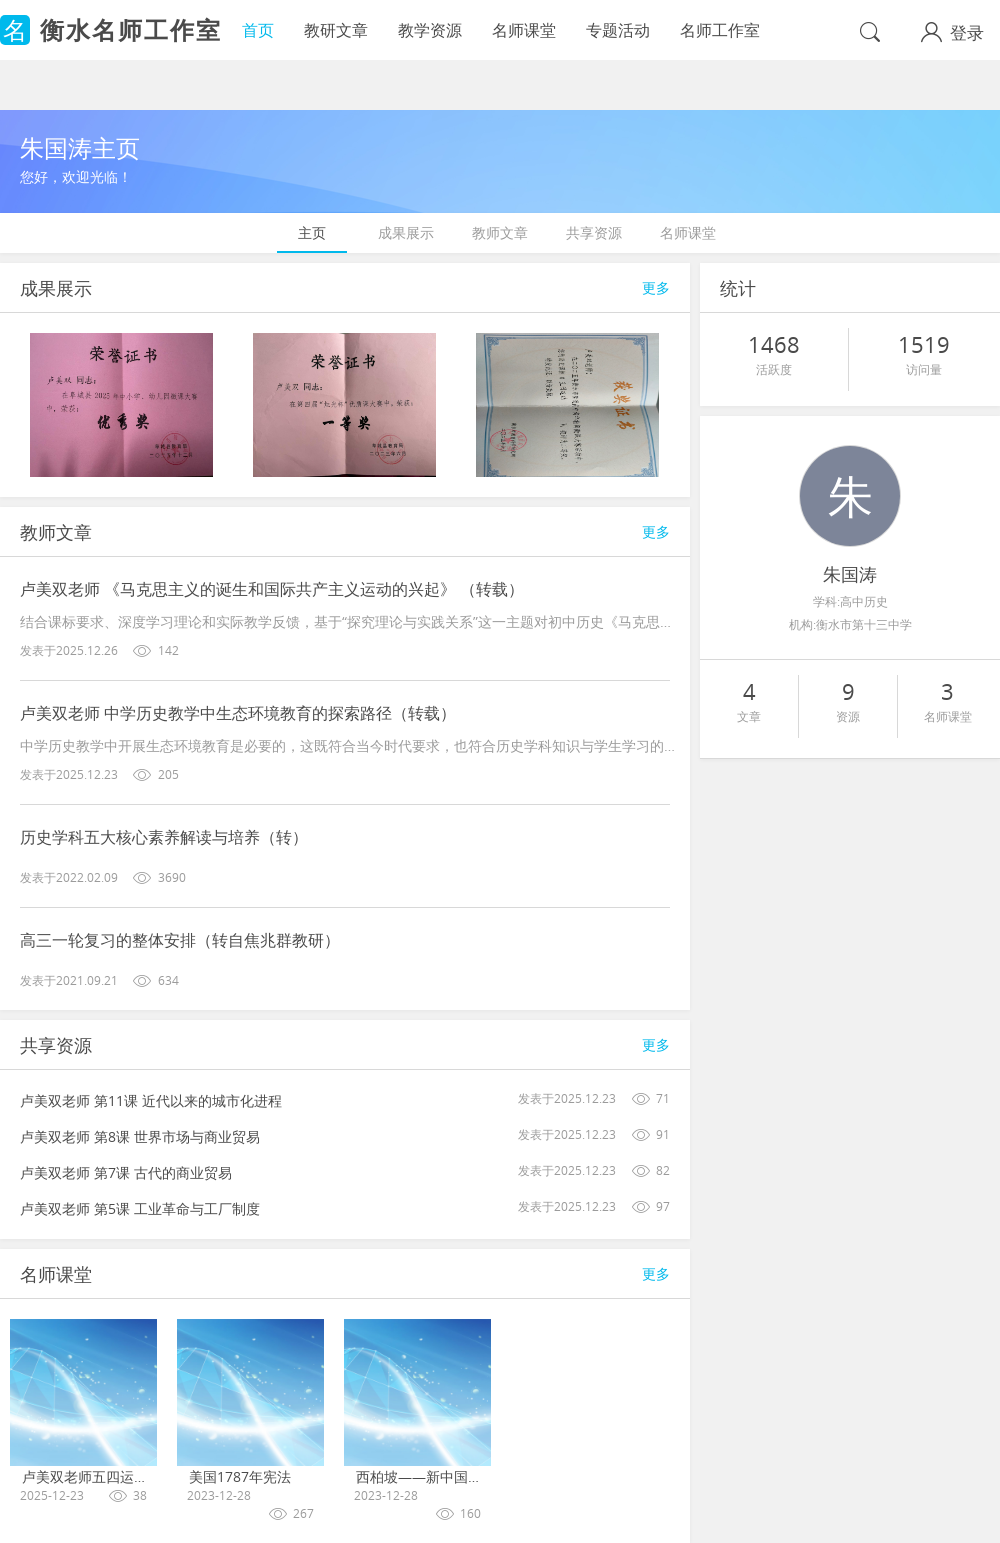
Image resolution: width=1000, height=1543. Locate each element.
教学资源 (430, 30)
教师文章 (500, 232)
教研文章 (336, 30)
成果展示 (406, 232)
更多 (656, 287)
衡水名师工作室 (131, 29)
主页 (312, 232)
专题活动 (618, 30)
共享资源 (594, 232)
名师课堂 (524, 30)
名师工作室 (720, 30)
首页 (258, 30)
